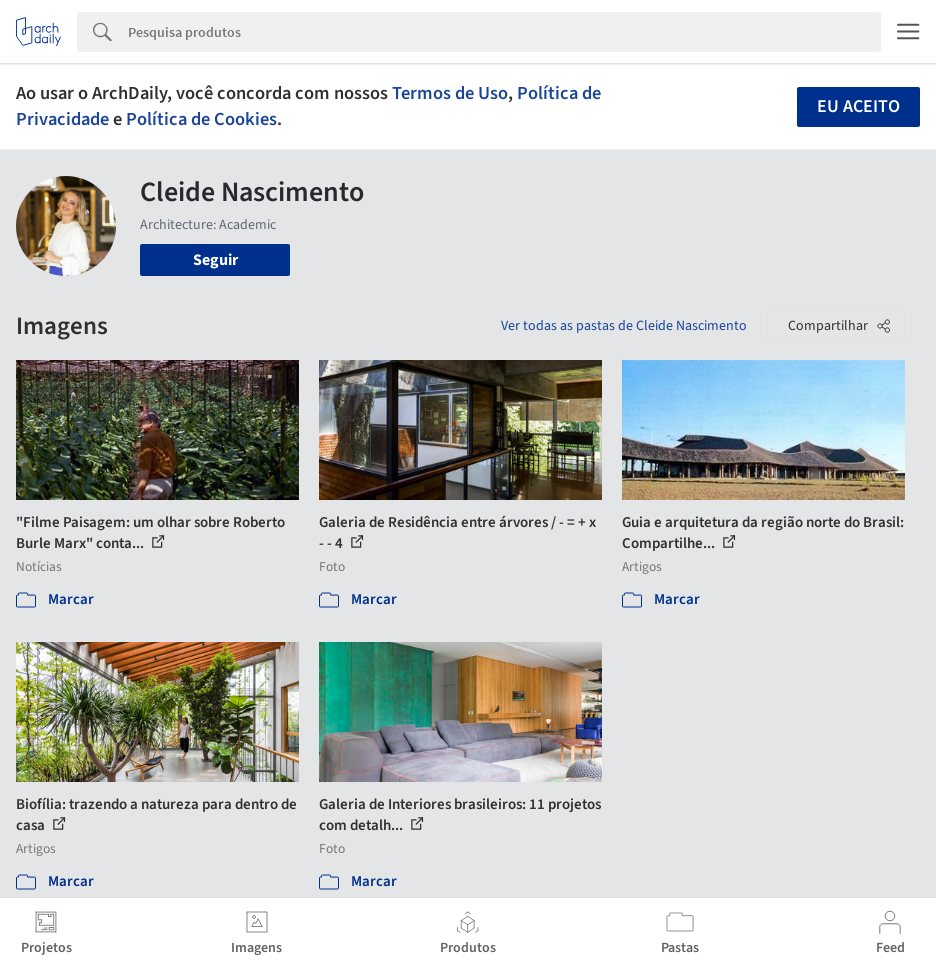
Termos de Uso (450, 93)
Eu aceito (858, 106)
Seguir (215, 260)
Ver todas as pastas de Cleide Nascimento (624, 326)
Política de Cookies (201, 119)
